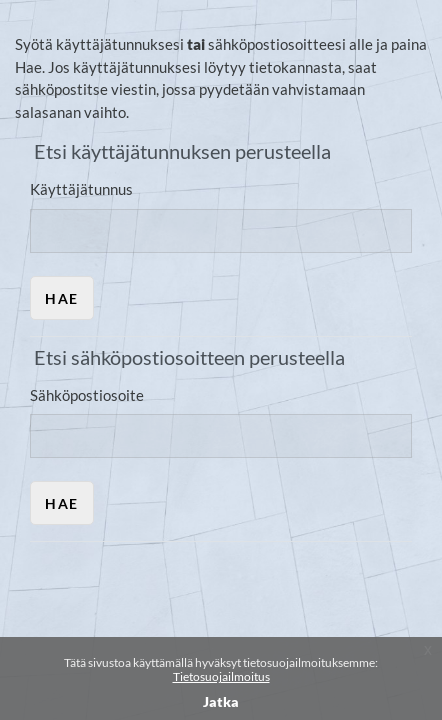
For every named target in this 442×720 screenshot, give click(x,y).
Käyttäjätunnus (81, 189)
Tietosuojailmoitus (221, 676)
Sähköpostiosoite (87, 395)
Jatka (221, 701)
